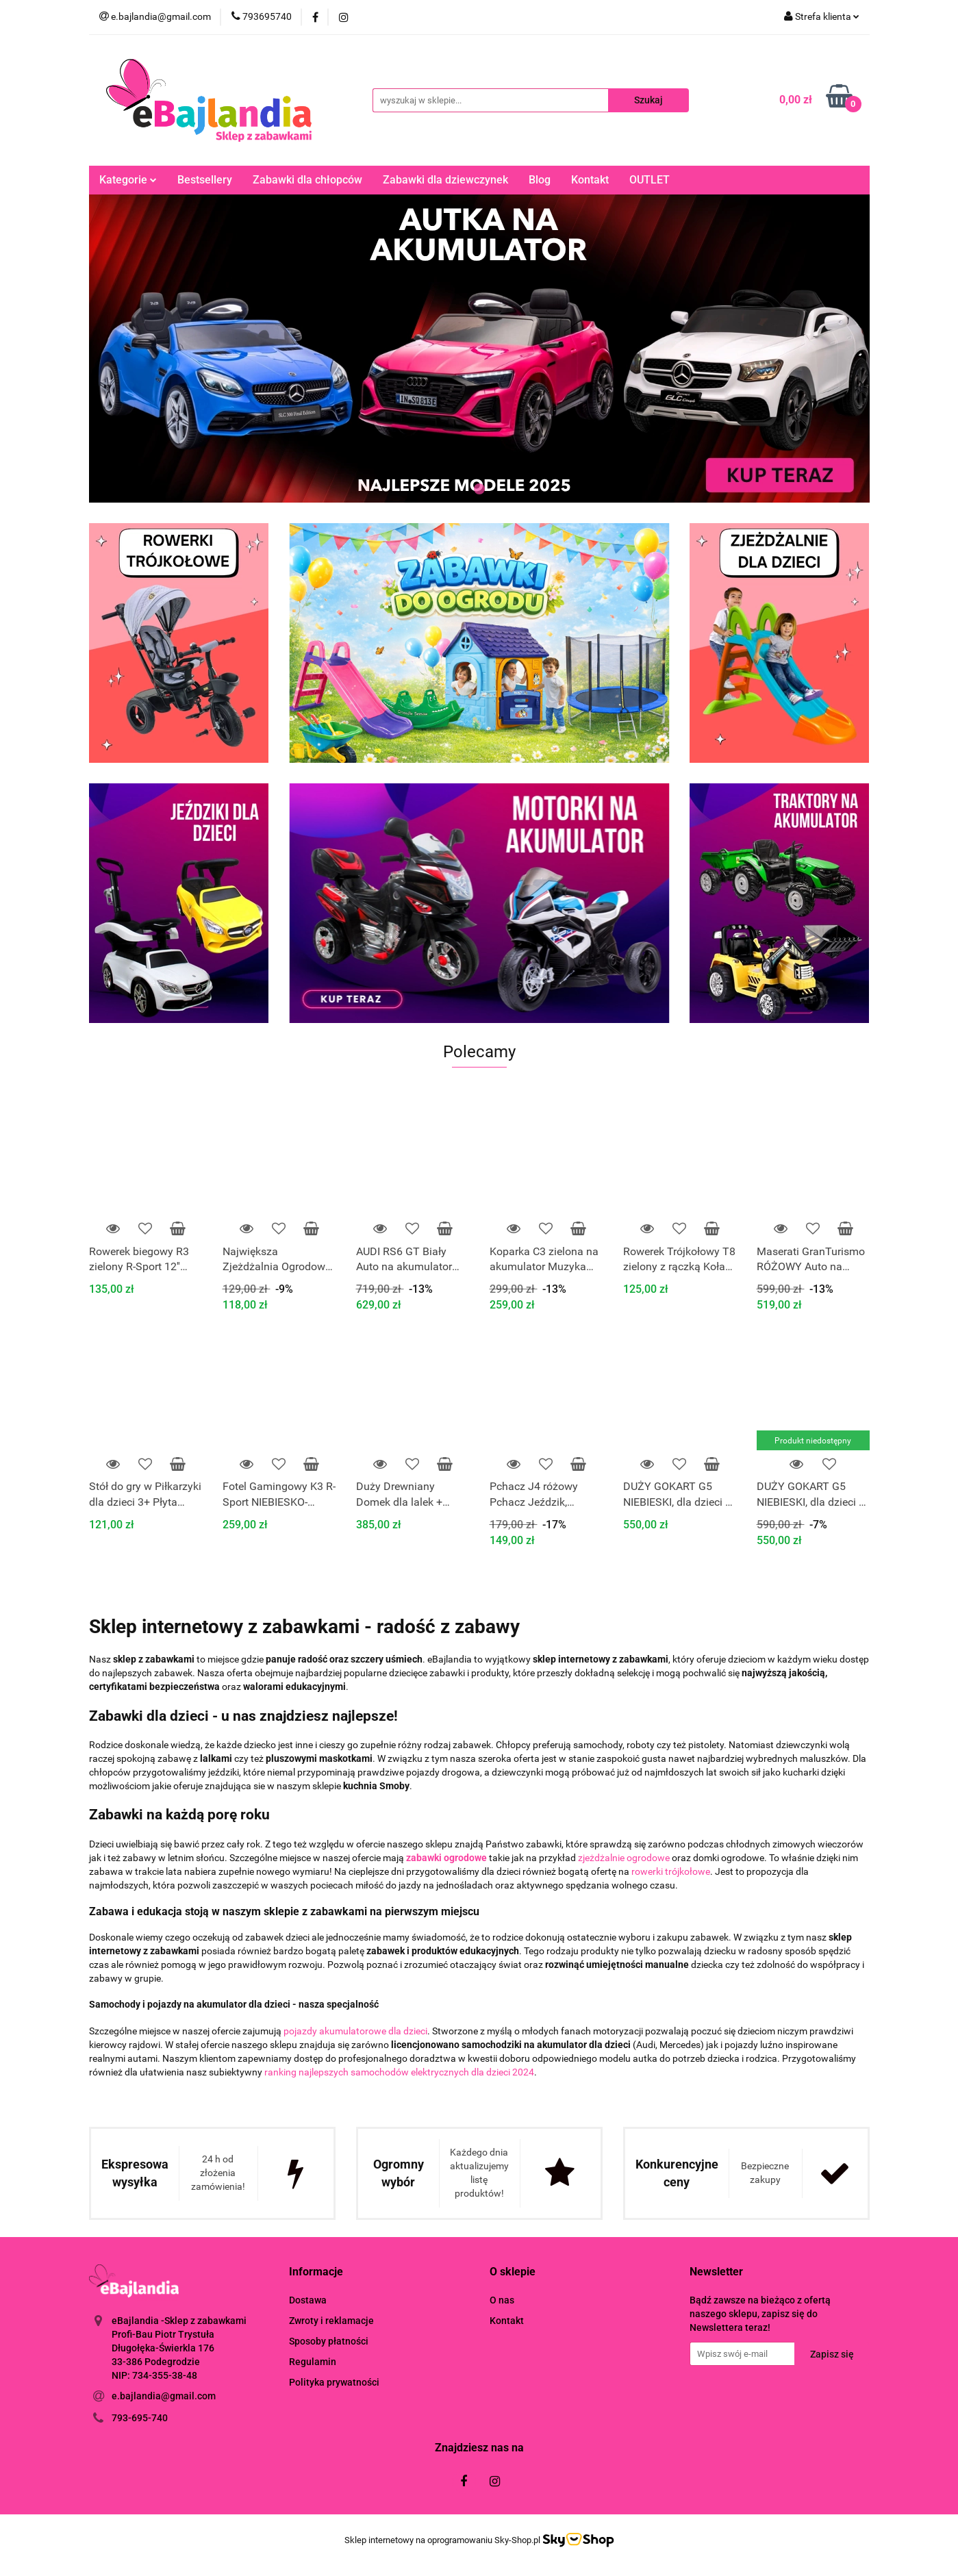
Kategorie (128, 179)
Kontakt (590, 179)
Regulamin (312, 2361)
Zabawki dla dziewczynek (445, 179)
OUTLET (649, 179)
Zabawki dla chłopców (307, 179)
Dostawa (308, 2300)
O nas (502, 2300)
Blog (540, 179)
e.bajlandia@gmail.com (164, 2395)
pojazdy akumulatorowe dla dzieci (355, 2030)
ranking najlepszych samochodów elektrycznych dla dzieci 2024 (399, 2072)
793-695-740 (140, 2417)
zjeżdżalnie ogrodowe (624, 1857)
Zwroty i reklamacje (331, 2320)
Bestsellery (204, 179)
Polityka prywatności (334, 2382)
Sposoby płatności (328, 2341)
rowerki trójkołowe (670, 1871)
